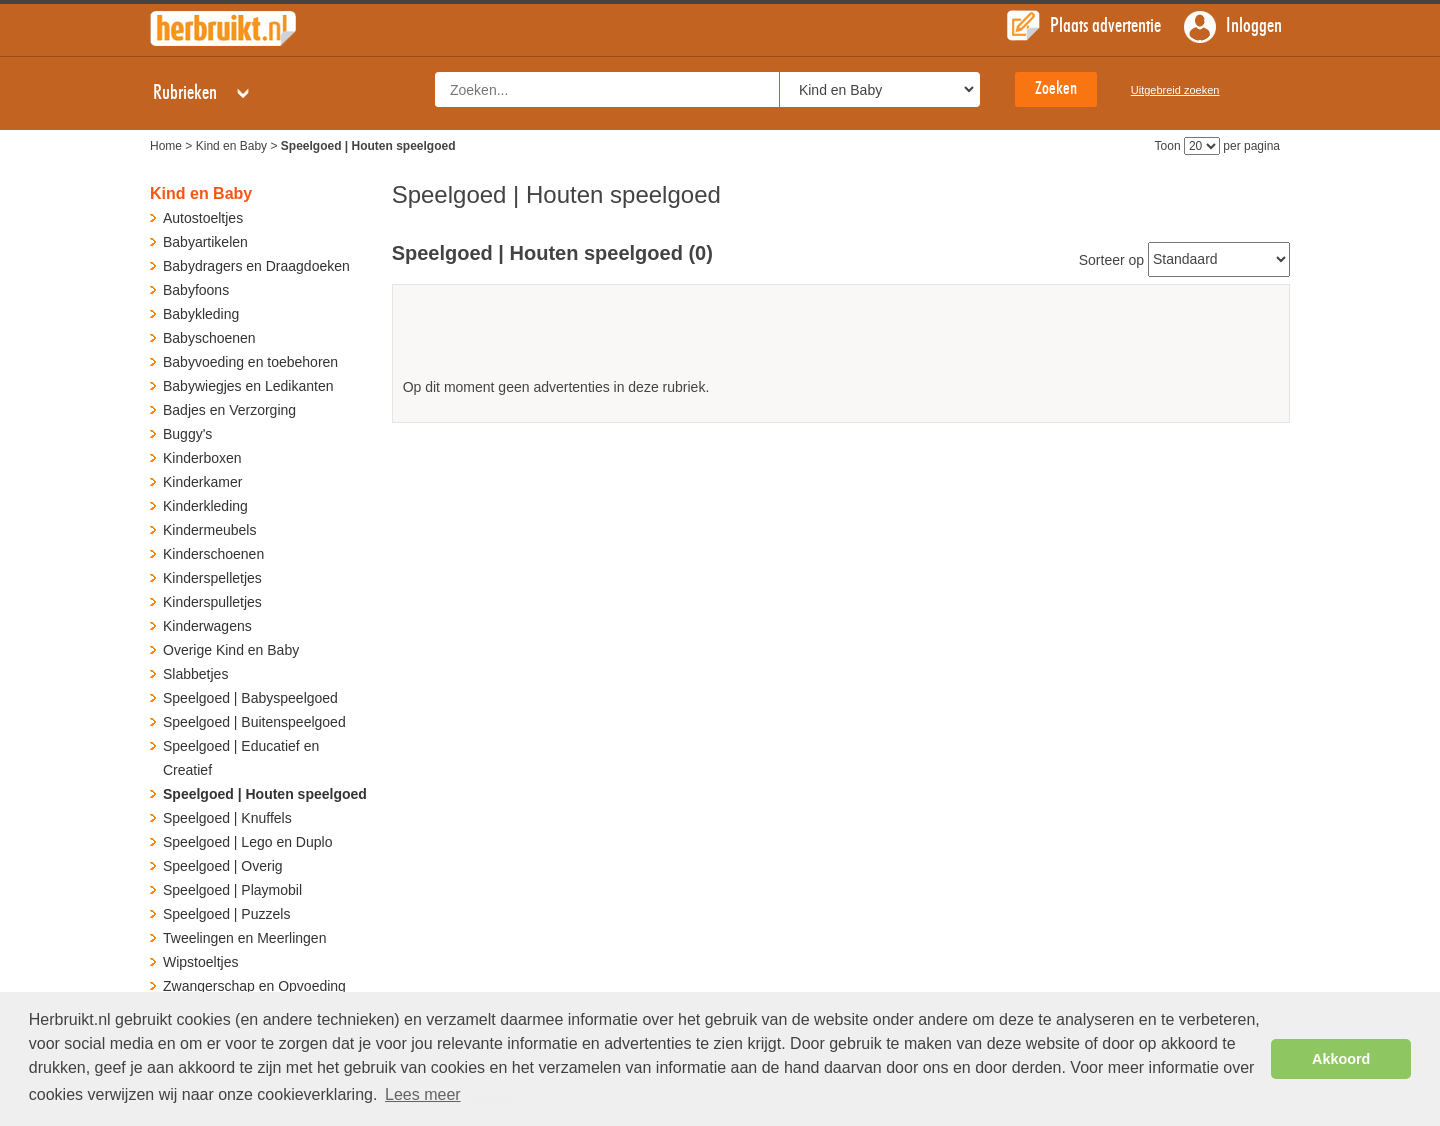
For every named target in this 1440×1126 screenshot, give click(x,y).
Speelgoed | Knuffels (227, 818)
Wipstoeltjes (200, 962)
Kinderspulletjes (212, 602)
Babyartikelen (205, 242)
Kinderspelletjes (212, 578)
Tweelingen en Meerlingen (244, 938)
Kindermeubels (209, 530)
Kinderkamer (202, 482)
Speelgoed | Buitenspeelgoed (254, 722)
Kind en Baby (231, 146)
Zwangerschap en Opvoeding (254, 986)
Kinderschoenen (213, 554)
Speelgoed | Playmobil (232, 890)
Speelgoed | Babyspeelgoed (250, 698)
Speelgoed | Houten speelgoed (265, 794)
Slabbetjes (195, 674)
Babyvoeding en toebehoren (250, 362)
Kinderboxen (202, 458)
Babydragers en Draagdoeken (256, 266)
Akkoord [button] (1341, 1059)
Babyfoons (196, 290)
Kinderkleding (205, 506)
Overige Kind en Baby (231, 650)
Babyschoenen (209, 338)
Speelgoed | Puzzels (226, 914)
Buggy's (187, 434)
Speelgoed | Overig (223, 866)
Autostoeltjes (203, 218)
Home (166, 146)
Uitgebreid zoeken (1175, 90)
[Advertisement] (841, 338)
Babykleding (201, 314)
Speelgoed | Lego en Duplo (247, 842)
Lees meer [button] (423, 1094)
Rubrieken (203, 93)
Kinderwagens (207, 626)
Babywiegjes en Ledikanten (248, 386)
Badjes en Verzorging (229, 410)
